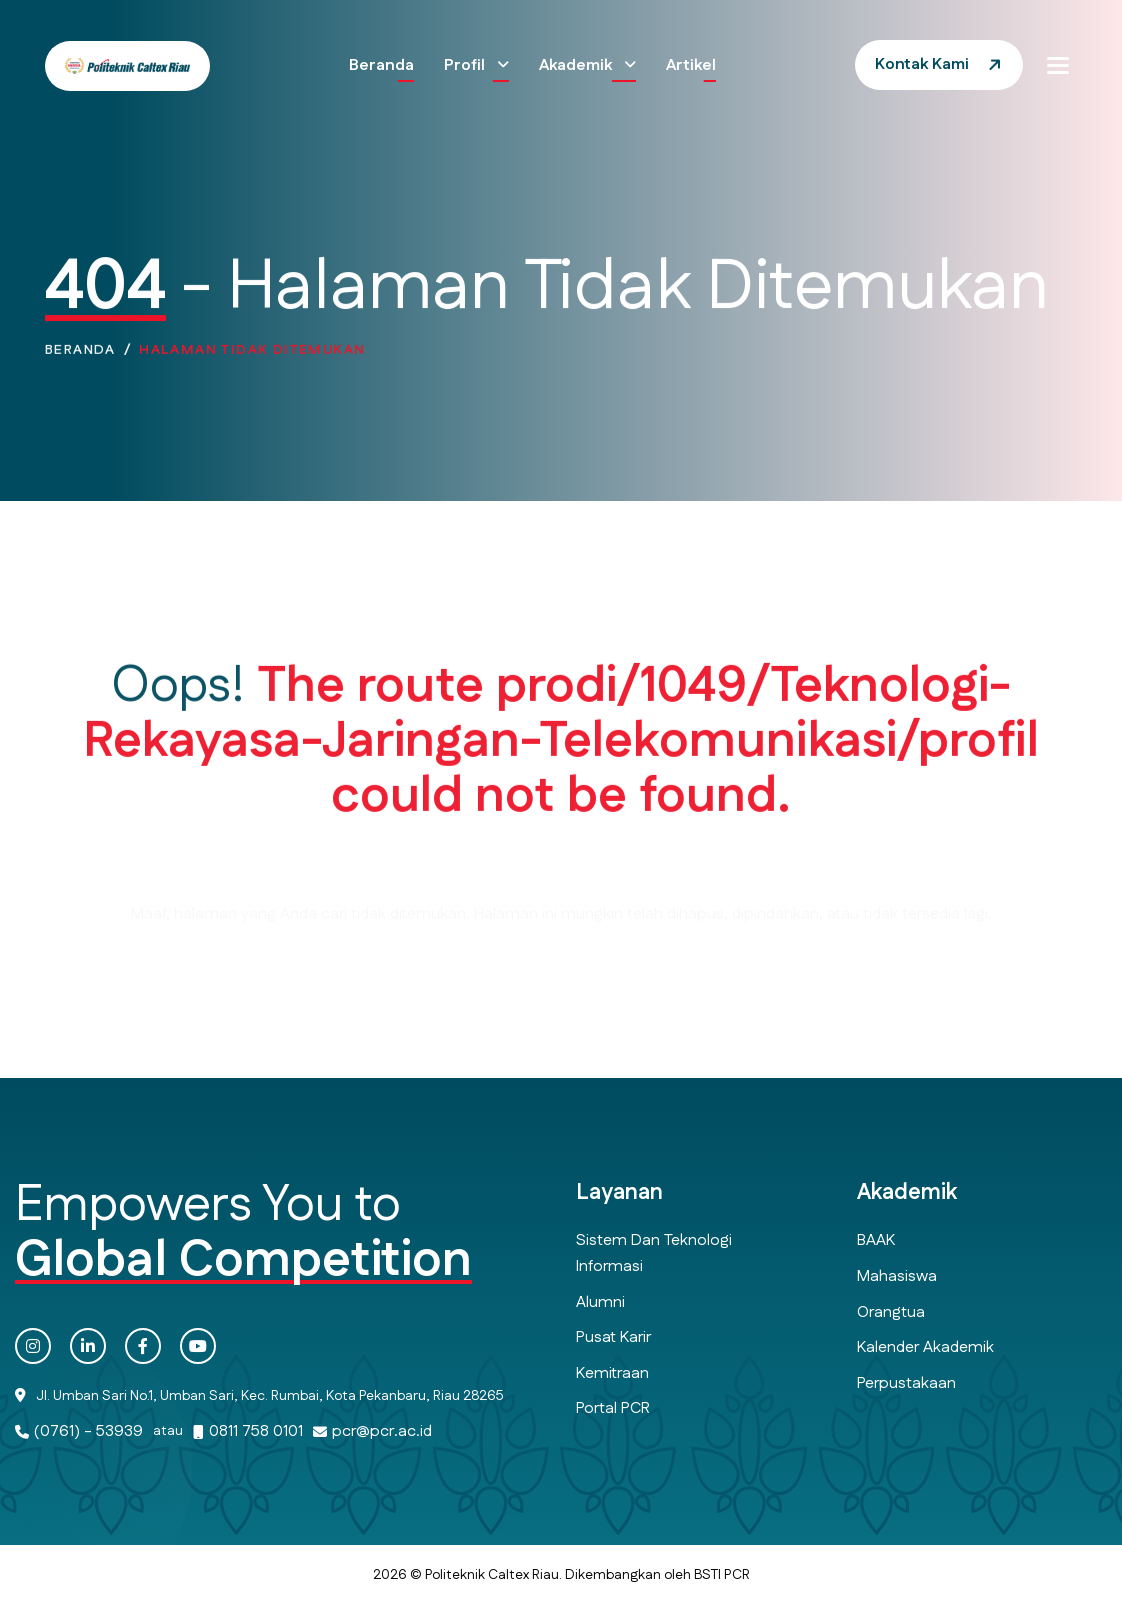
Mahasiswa (897, 1276)
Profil (466, 65)
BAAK (876, 1240)
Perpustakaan (906, 1383)
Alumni (600, 1302)
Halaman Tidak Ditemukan (252, 357)
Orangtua (891, 1312)
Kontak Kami (922, 64)
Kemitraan (612, 1373)
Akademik (577, 65)
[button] (1058, 65)
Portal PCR (613, 1408)
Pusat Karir (613, 1337)
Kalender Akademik (925, 1347)
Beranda (381, 65)
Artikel (691, 65)
